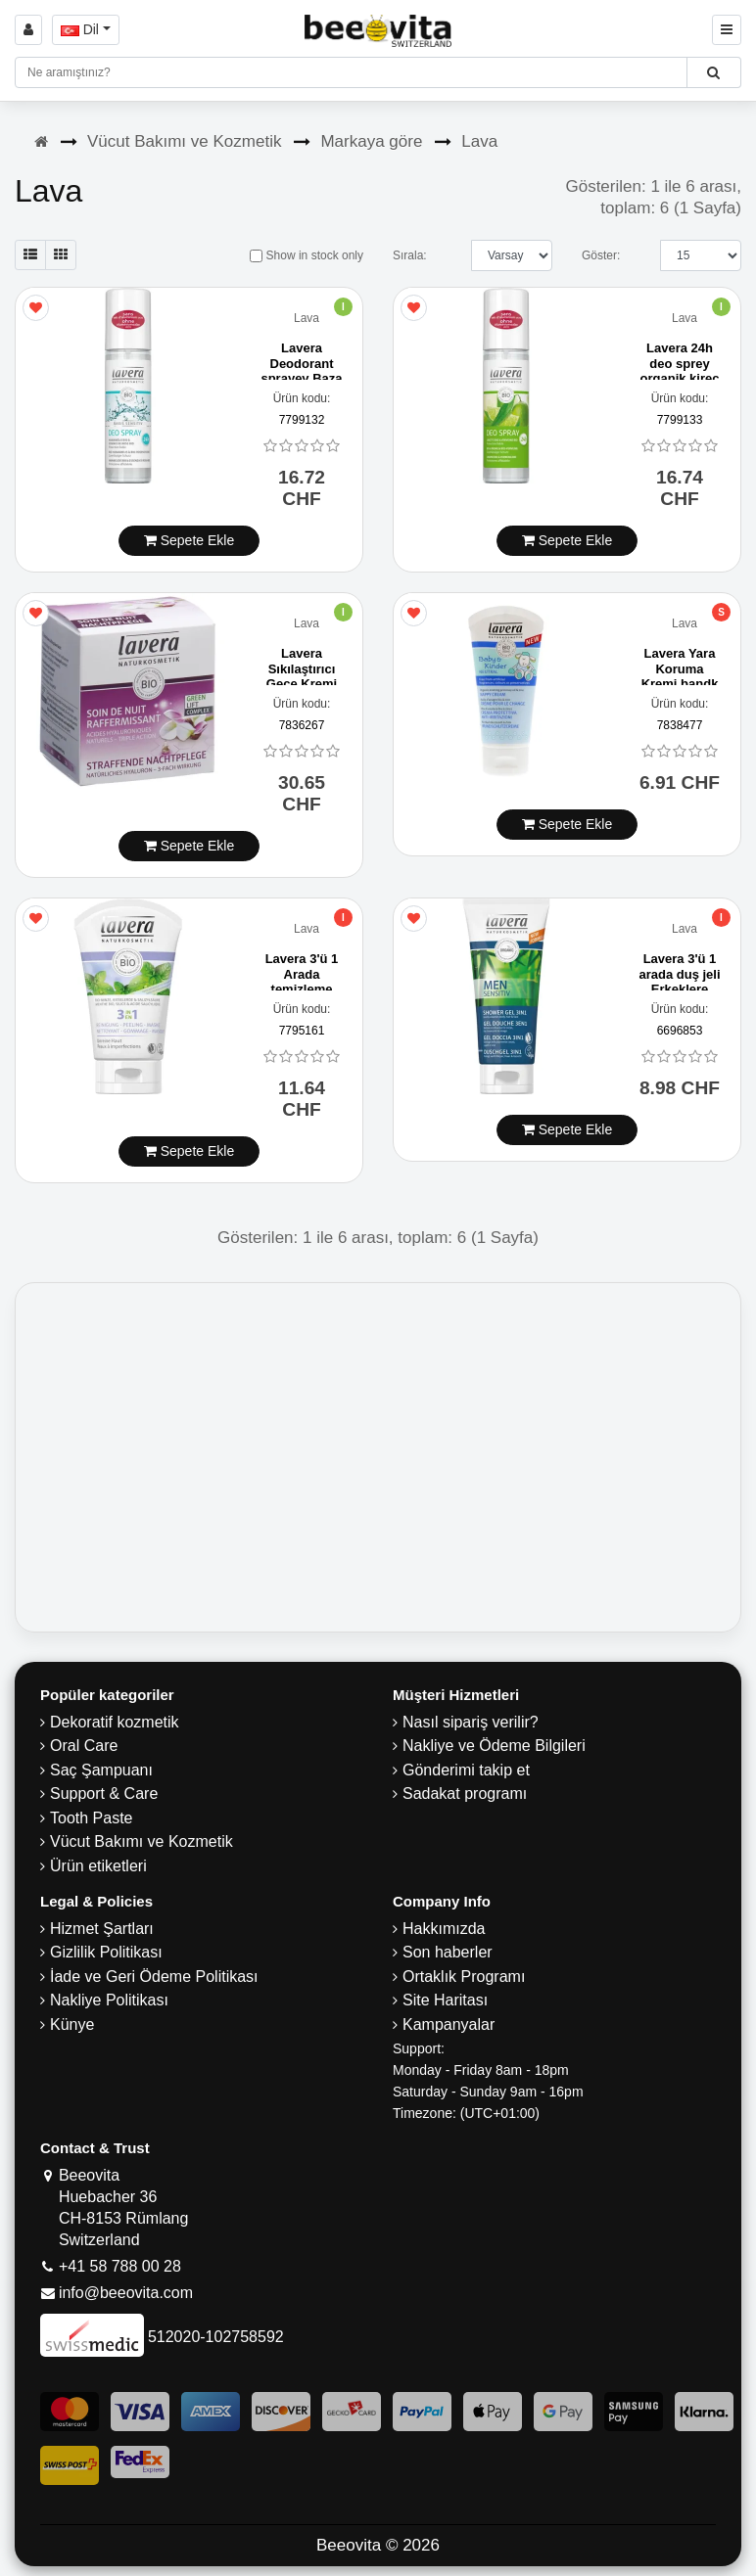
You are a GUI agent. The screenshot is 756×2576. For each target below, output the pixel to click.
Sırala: (410, 255)
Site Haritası (445, 2000)
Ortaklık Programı (463, 1976)
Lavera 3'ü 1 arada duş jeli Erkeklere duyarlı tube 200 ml (679, 989)
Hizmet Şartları (102, 1928)
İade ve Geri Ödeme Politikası (154, 1976)
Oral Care (84, 1745)
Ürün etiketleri (98, 1866)
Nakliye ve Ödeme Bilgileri (494, 1745)
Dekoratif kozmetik (114, 1722)
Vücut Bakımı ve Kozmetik (184, 141)
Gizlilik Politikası (106, 1952)
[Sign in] (28, 30)
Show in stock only (306, 255)
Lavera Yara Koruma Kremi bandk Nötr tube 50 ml (680, 683)
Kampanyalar (448, 2024)
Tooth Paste (91, 1818)
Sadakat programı (464, 1793)
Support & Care (104, 1793)
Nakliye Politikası (109, 2000)
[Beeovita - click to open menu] (726, 30)
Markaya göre (371, 141)
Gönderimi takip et (466, 1770)
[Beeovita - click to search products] (713, 72)
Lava (479, 141)
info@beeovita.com (126, 2292)
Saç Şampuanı (101, 1770)
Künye (72, 2024)
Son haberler (447, 1952)
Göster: (601, 255)
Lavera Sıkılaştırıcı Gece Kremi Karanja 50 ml (301, 683)
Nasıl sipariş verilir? (470, 1722)
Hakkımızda (443, 1928)
